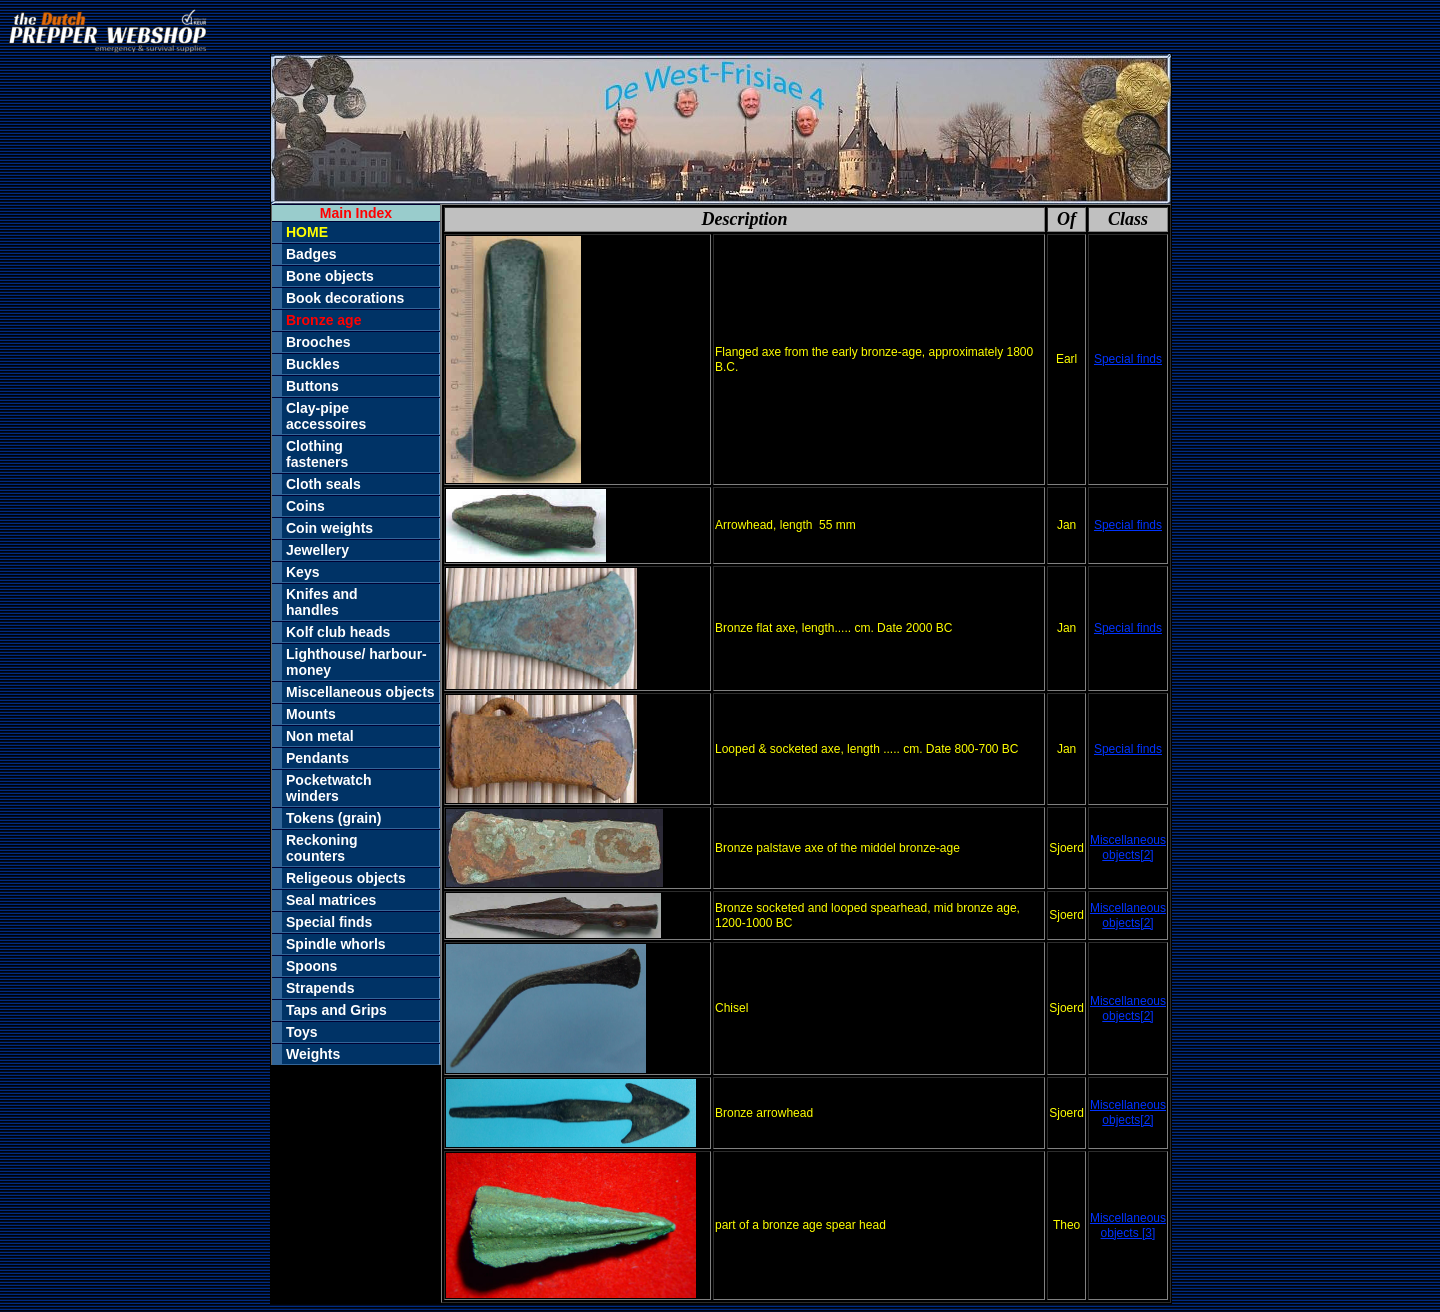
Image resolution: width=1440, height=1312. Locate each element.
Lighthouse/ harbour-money (356, 662)
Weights (313, 1054)
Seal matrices (331, 900)
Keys (302, 572)
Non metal (320, 736)
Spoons (311, 966)
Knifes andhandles (322, 602)
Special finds (329, 922)
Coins (305, 506)
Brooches (318, 342)
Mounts (311, 714)
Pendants (317, 758)
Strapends (320, 988)
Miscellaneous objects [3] (1128, 1225)
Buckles (313, 364)
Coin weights (329, 528)
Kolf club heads (338, 632)
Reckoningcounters (322, 848)
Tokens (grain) (333, 818)
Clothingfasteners (317, 454)
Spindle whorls (336, 944)
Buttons (312, 386)
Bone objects (330, 276)
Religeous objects (346, 878)
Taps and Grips (336, 1010)
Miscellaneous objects (360, 692)
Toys (302, 1032)
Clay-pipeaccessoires (326, 416)
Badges (311, 254)
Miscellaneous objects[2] (1128, 847)
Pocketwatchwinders (329, 788)
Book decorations (345, 298)
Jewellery (317, 550)
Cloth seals (323, 484)
